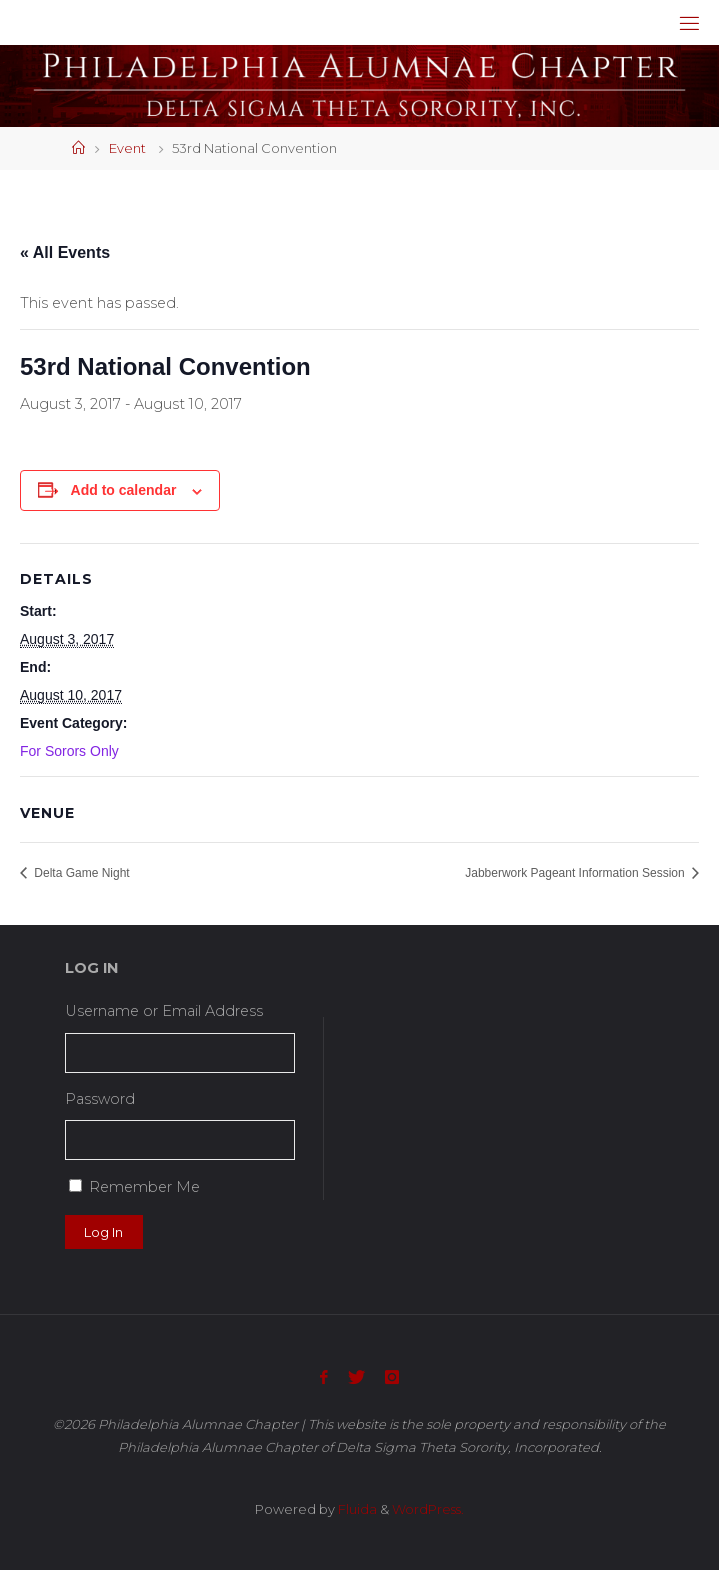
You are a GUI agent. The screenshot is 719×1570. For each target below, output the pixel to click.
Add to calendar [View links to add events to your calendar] (124, 490)
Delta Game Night (80, 873)
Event (127, 148)
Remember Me (144, 1187)
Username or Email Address (164, 1011)
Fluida (356, 1509)
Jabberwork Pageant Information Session (576, 873)
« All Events (65, 252)
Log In (103, 1232)
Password (100, 1099)
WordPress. (428, 1509)
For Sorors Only (69, 751)
